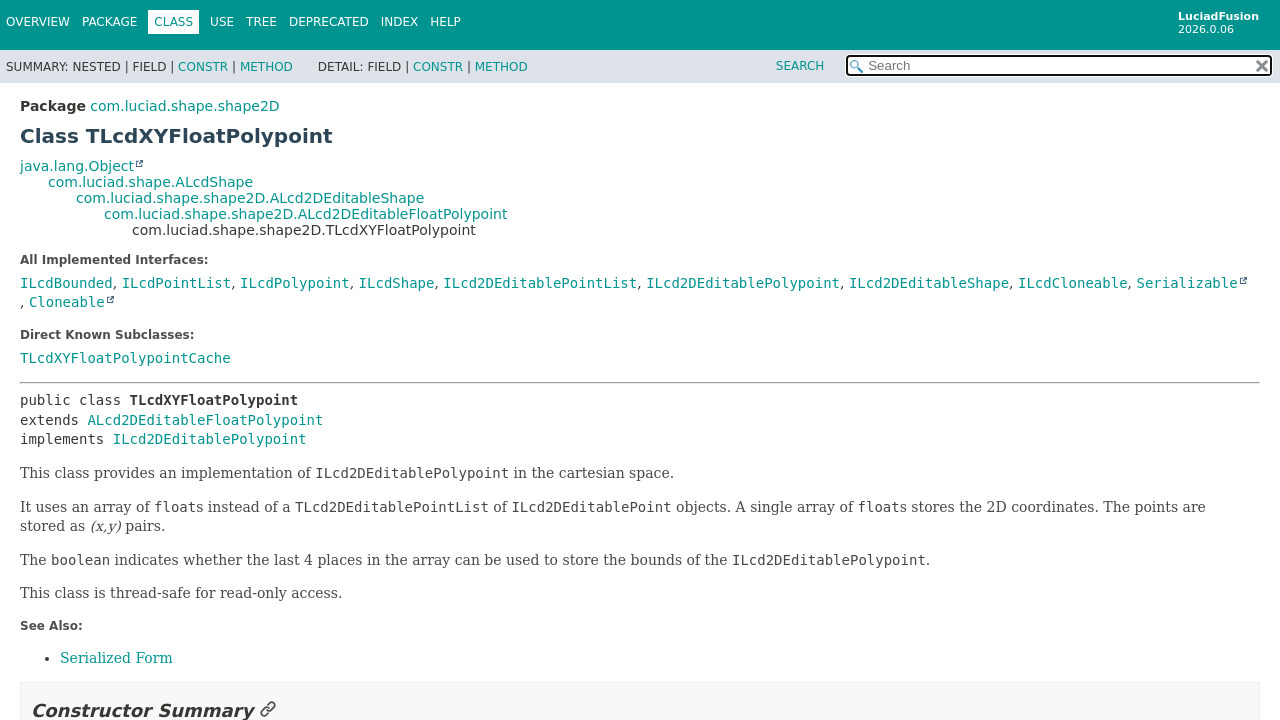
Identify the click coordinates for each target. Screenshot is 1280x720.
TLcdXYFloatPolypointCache (125, 358)
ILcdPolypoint (295, 283)
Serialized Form (116, 658)
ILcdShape (397, 283)
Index (400, 22)
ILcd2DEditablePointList (540, 283)
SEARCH (800, 66)
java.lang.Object (77, 166)
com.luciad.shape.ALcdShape (150, 182)
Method (266, 67)
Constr (203, 67)
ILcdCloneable (1073, 283)
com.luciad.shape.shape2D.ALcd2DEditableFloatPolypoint (305, 214)
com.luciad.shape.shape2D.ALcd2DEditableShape (250, 198)
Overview (38, 22)
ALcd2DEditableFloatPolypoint (205, 420)
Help (445, 22)
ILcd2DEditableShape (929, 283)
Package (109, 22)
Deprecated (329, 22)
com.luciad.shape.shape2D (184, 106)
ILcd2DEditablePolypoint (743, 283)
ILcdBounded (66, 283)
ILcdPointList (177, 283)
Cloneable (67, 302)
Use (222, 22)
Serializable (1186, 283)
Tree (261, 22)
